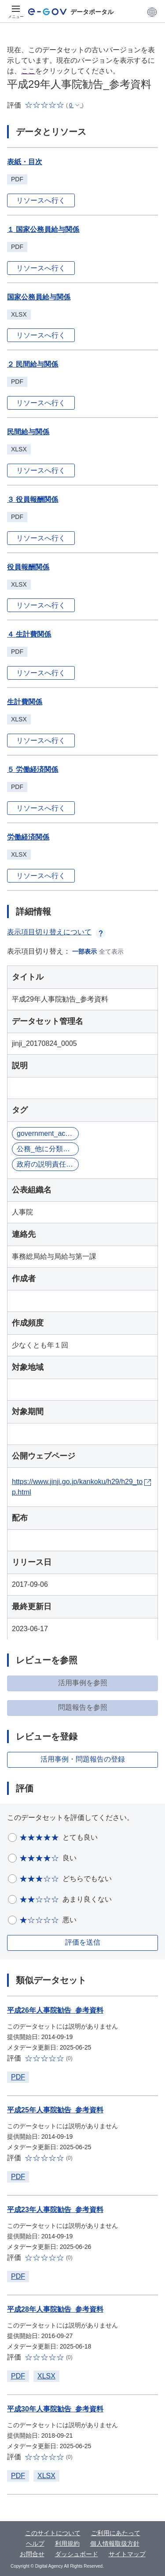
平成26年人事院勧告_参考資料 (55, 2010)
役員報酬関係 (28, 567)
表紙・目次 (24, 162)
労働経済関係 (28, 837)
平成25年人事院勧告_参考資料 (55, 2110)
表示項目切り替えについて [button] (56, 932)
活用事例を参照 (82, 1682)
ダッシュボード (76, 2554)
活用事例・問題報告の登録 (82, 1759)
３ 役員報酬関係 (32, 499)
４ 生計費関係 (29, 634)
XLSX (46, 2376)
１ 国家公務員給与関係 (43, 229)
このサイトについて (53, 2532)
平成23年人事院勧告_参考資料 (55, 2209)
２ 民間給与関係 (32, 364)
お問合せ (32, 2554)
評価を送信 (82, 1942)
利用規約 (67, 2543)
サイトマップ (127, 2554)
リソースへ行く (41, 200)
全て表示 (111, 951)
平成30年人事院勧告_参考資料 (55, 2409)
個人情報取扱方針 (114, 2543)
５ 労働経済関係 (32, 769)
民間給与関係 (28, 432)
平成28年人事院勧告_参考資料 (55, 2309)
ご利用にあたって (115, 2532)
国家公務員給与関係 (38, 297)
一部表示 (84, 951)
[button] (152, 12)
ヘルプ (35, 2543)
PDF (18, 2077)
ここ (28, 71)
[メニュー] (16, 12)
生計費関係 (24, 702)
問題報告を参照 (82, 1707)
